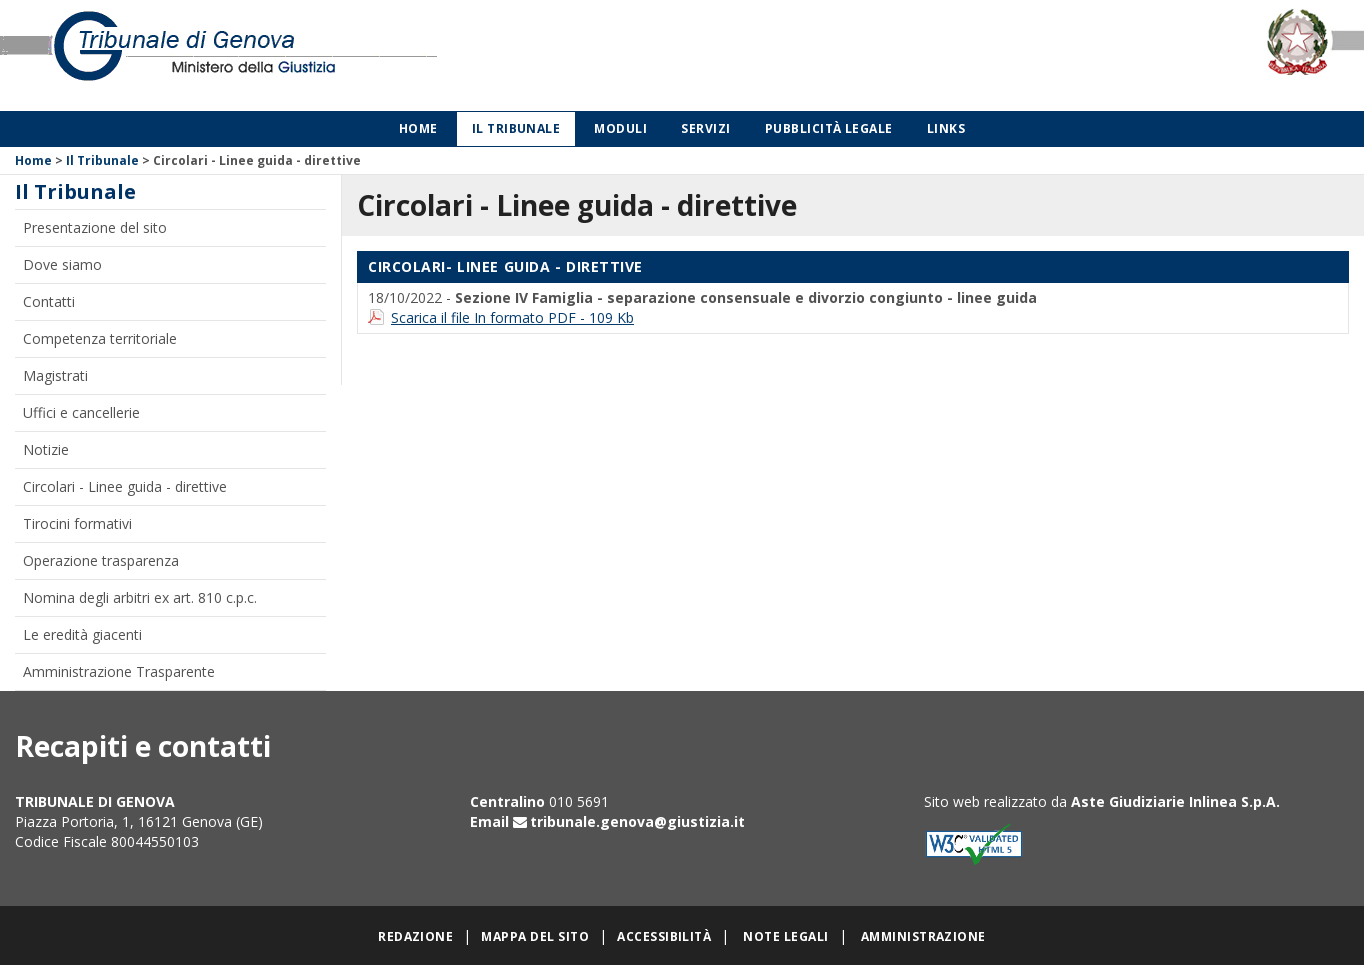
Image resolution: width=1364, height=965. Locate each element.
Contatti (49, 301)
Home (418, 128)
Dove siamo (62, 264)
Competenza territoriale (100, 338)
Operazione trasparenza (101, 560)
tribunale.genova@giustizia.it (637, 821)
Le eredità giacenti (82, 634)
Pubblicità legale (829, 128)
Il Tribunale (516, 128)
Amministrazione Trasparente (119, 671)
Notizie (46, 449)
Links (946, 128)
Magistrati (55, 375)
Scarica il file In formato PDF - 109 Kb (512, 317)
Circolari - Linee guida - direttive (125, 486)
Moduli (620, 128)
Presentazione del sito (95, 227)
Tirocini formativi (77, 523)
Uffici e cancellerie (81, 412)
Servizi (705, 128)
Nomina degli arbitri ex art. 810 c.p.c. (140, 597)
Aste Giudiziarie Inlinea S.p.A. (1175, 801)
